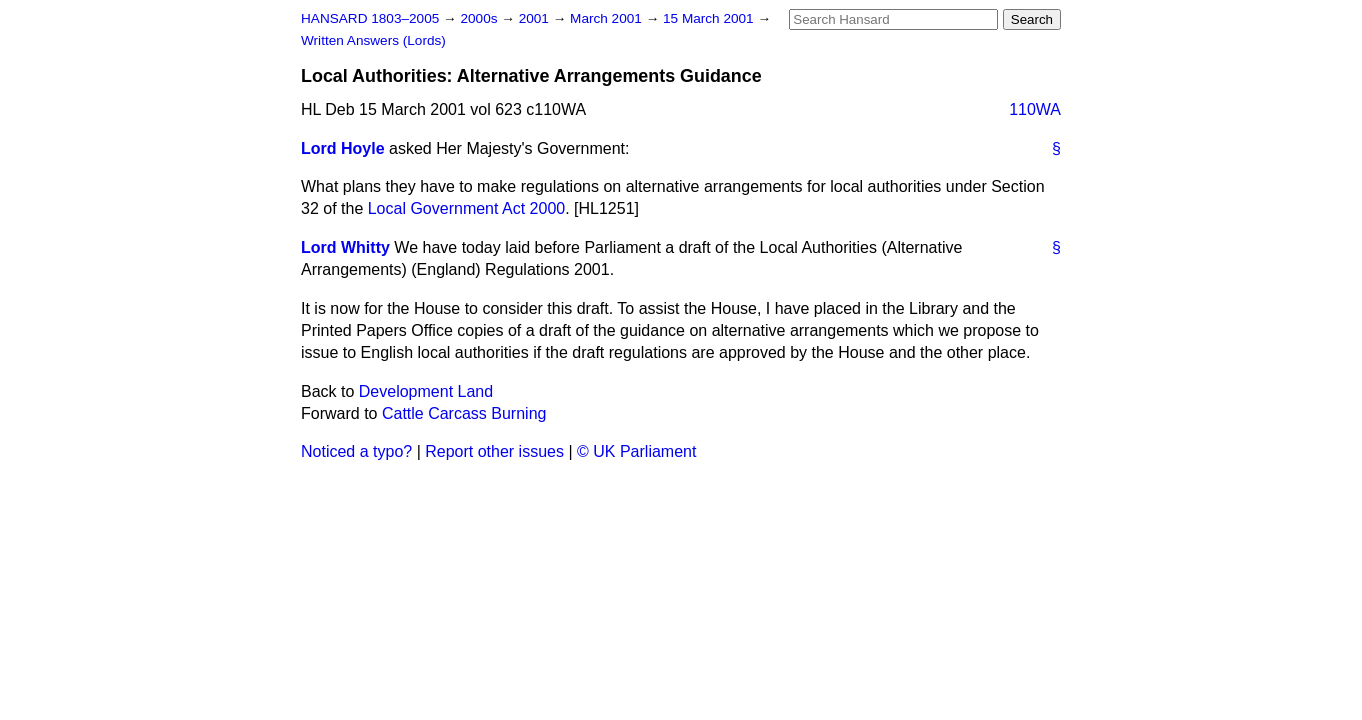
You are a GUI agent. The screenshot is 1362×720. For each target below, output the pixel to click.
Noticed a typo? (356, 451)
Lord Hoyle (343, 148)
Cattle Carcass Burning (464, 413)
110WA (1035, 109)
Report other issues (494, 451)
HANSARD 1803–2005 (370, 18)
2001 (536, 18)
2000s (480, 18)
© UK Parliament (636, 451)
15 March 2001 (710, 18)
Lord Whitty (345, 247)
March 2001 (608, 18)
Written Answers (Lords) (373, 40)
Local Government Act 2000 (466, 208)
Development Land (426, 391)
